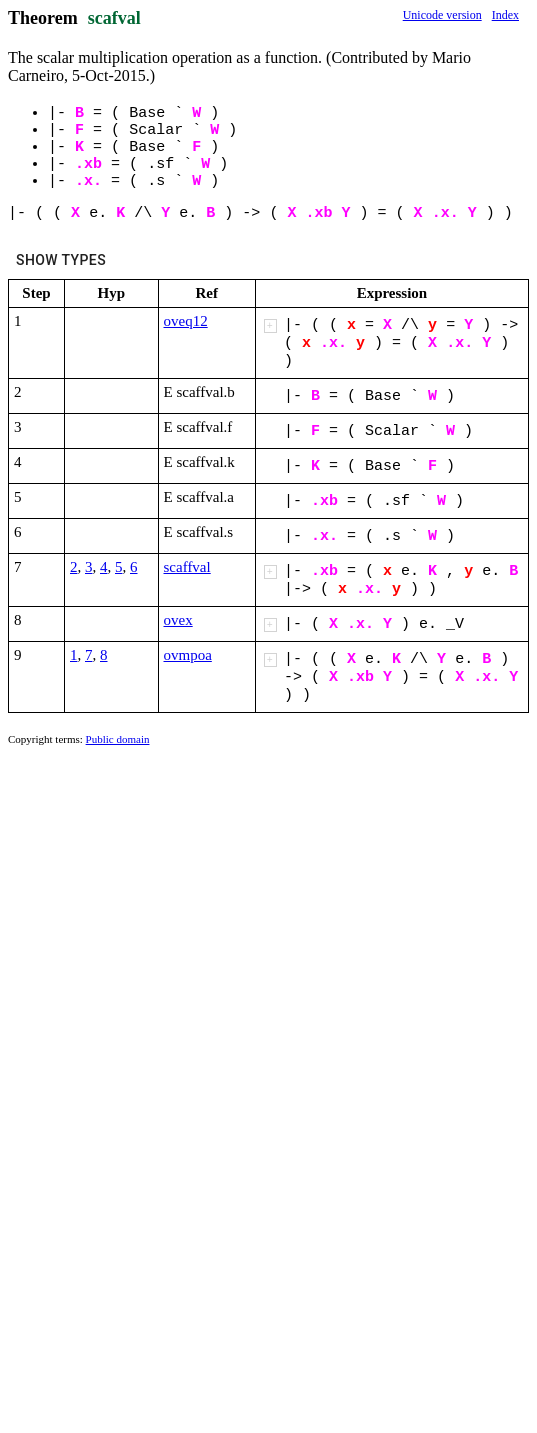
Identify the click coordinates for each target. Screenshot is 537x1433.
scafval (114, 18)
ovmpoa (188, 655)
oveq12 (186, 321)
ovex (178, 620)
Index (505, 15)
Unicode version (442, 15)
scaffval (187, 567)
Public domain (118, 739)
